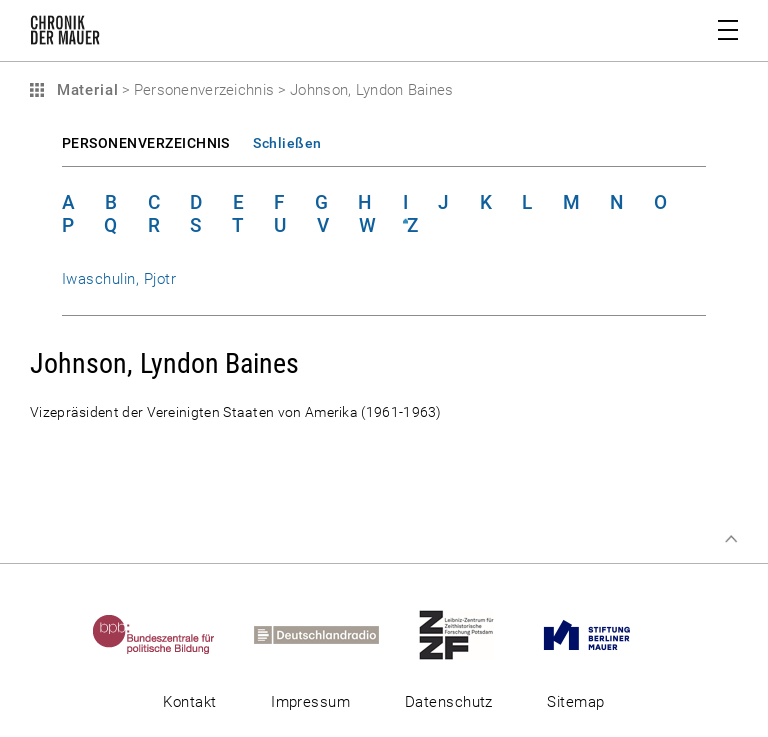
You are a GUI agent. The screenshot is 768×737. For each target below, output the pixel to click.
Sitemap (575, 702)
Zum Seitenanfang (731, 539)
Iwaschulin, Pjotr (119, 279)
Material (85, 90)
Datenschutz (449, 702)
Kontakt (189, 702)
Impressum (310, 702)
